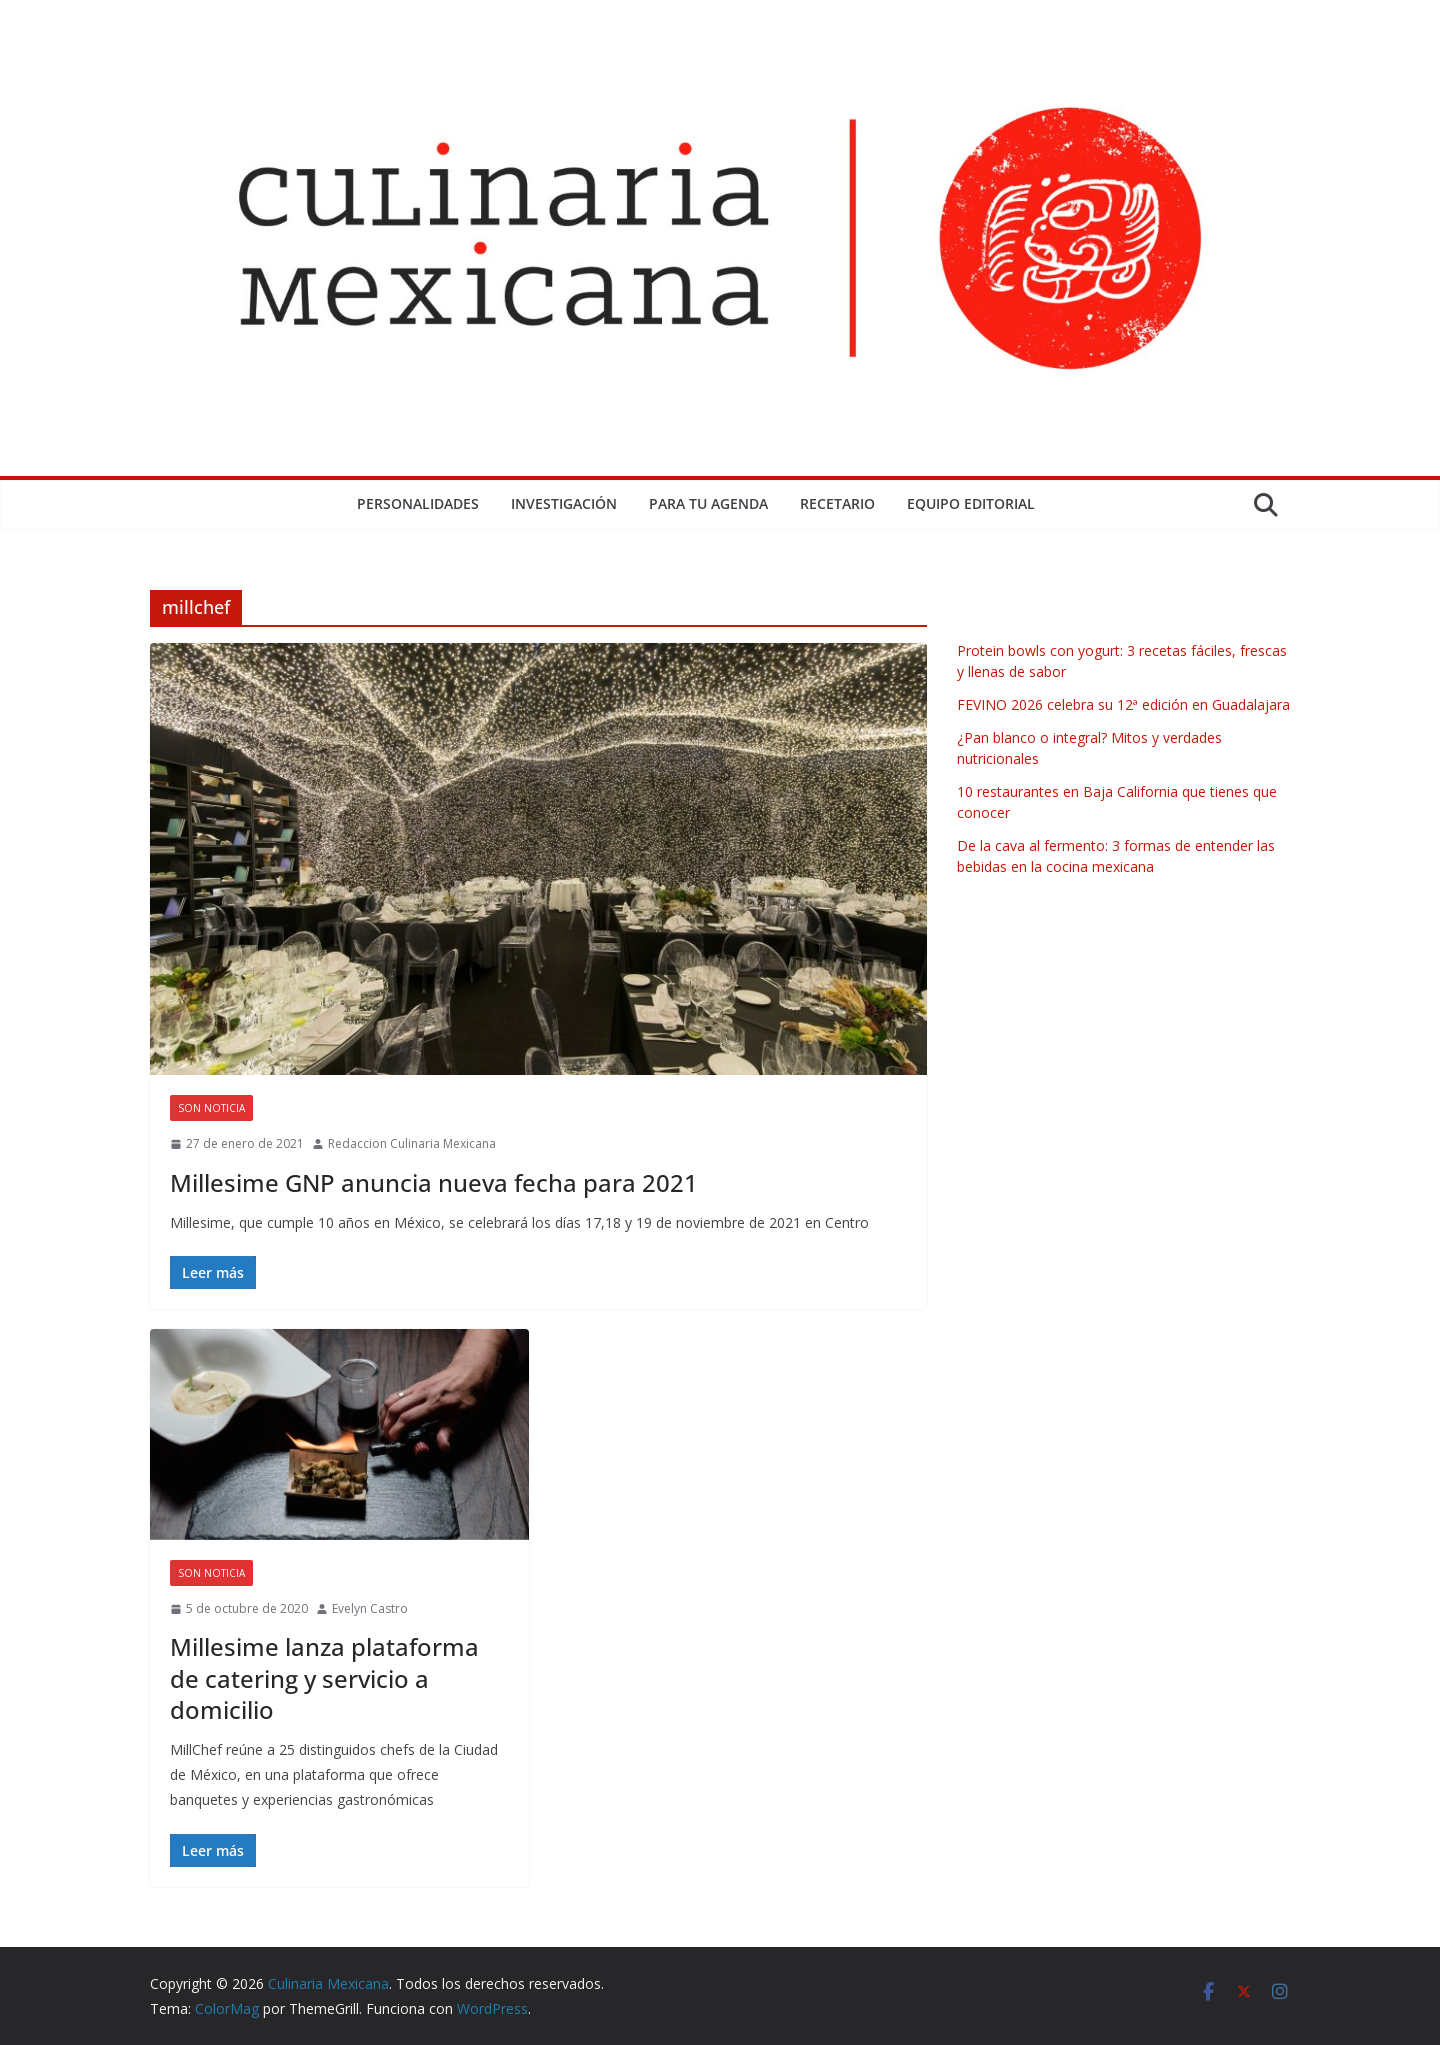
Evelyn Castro (370, 1608)
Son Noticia (211, 1108)
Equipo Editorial (971, 503)
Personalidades (418, 503)
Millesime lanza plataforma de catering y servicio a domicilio (324, 1677)
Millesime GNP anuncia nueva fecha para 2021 (434, 1182)
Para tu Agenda (708, 503)
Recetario (837, 503)
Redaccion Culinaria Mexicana (412, 1143)
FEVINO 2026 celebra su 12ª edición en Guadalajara (1123, 704)
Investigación (564, 503)
